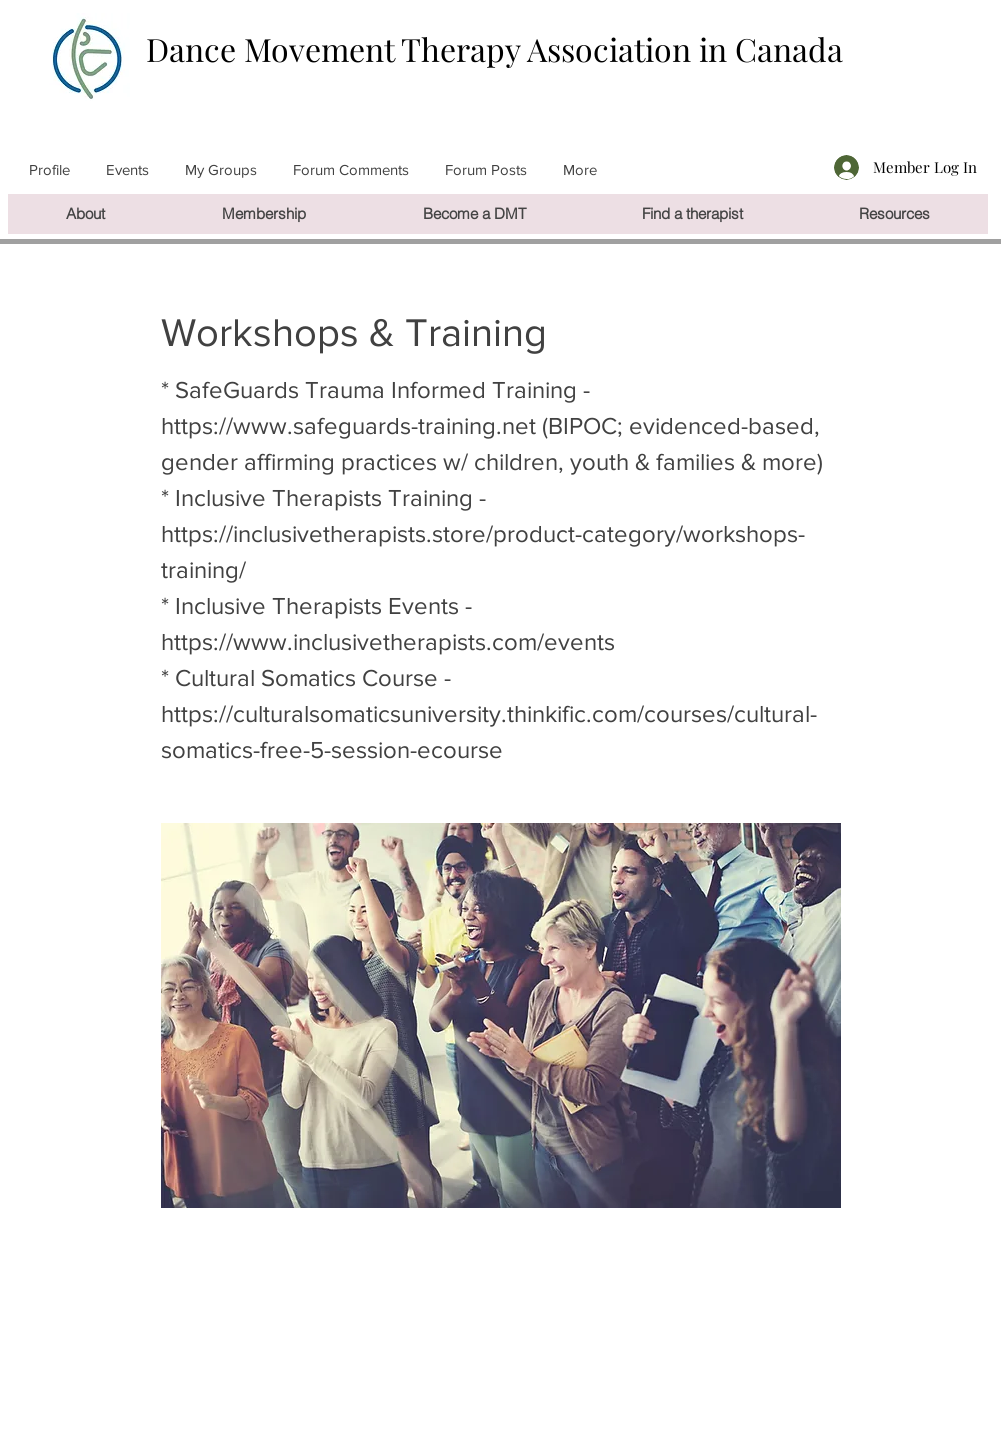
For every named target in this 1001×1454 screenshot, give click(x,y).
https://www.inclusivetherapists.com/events (388, 641)
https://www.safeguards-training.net (348, 425)
